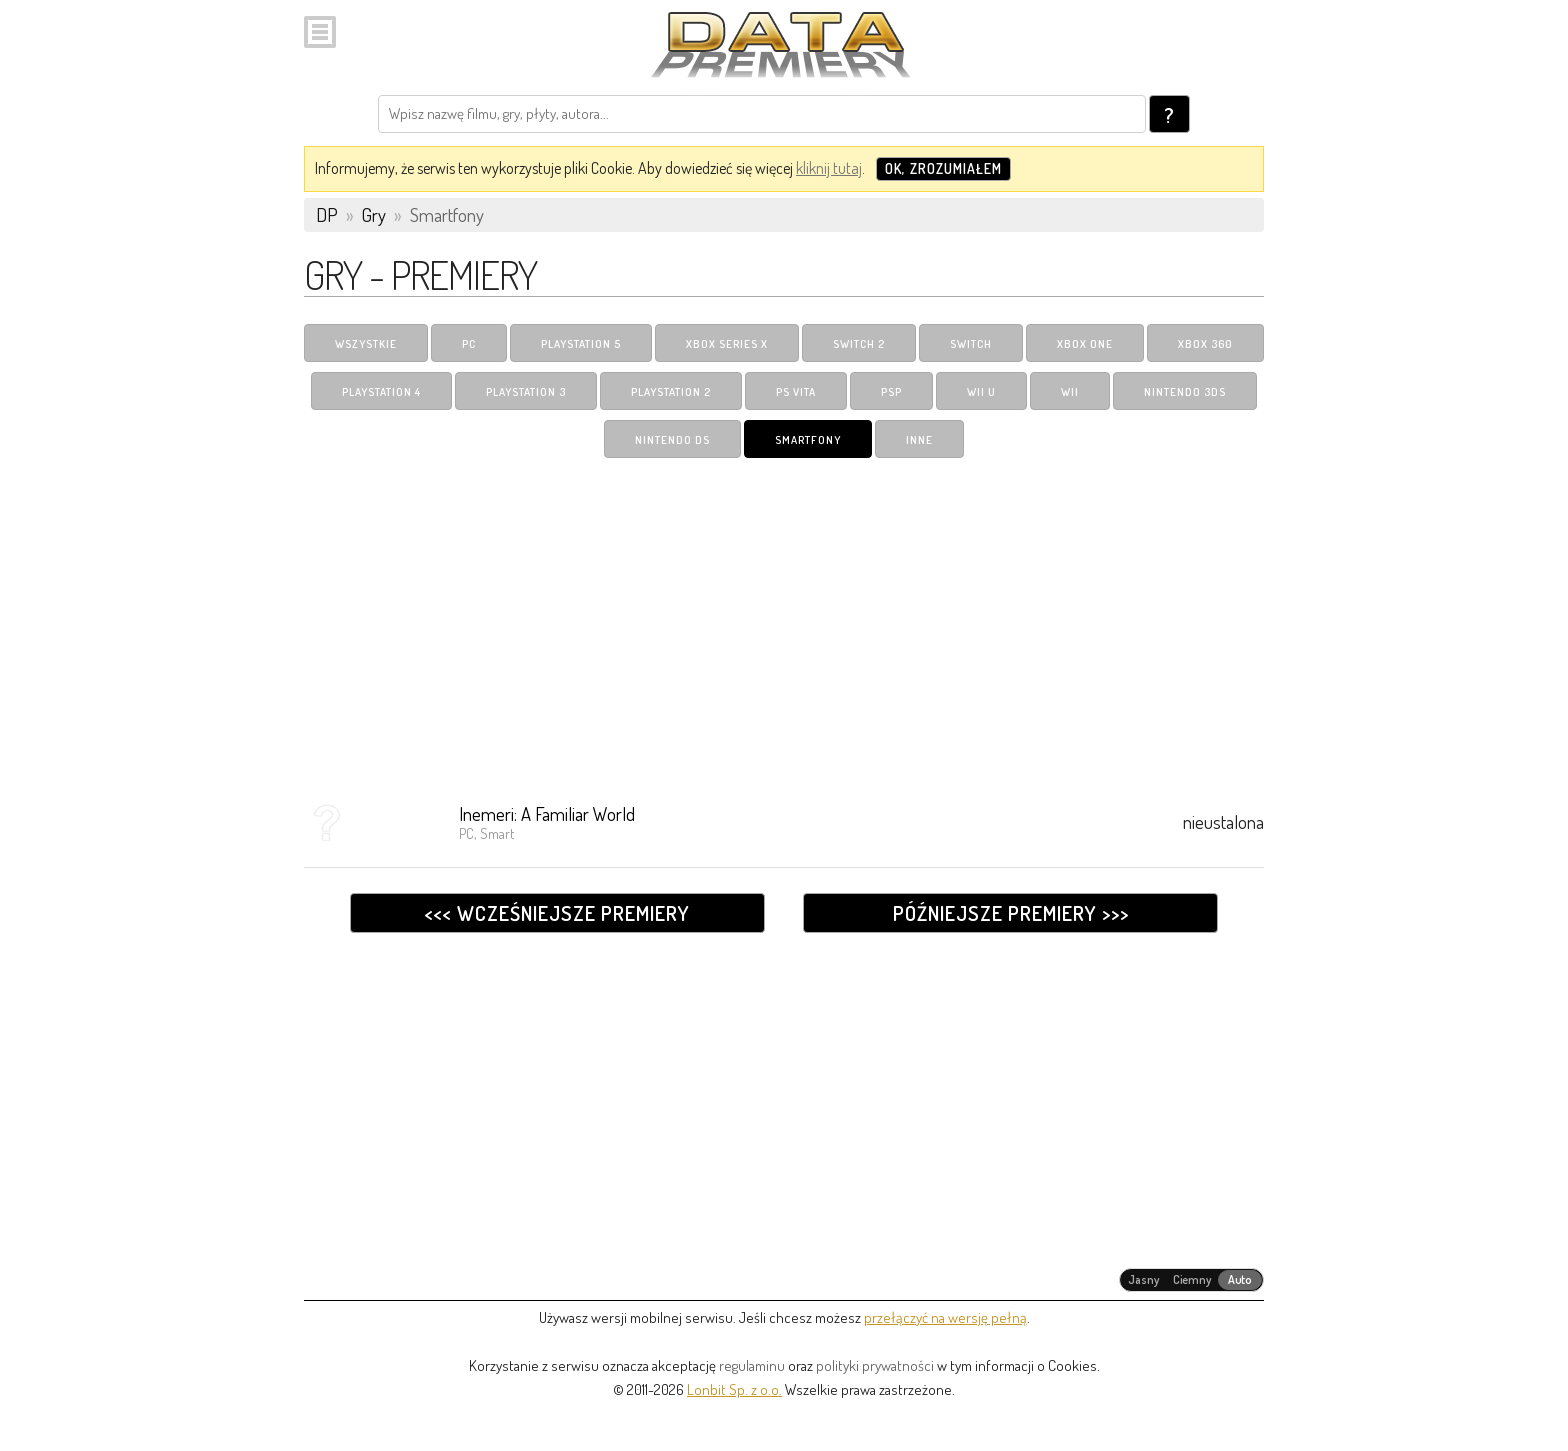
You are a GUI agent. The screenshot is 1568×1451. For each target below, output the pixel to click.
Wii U (981, 392)
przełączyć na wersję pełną (945, 1317)
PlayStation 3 (526, 392)
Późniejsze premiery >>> (1011, 913)
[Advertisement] (784, 623)
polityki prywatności (875, 1365)
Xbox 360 (1205, 344)
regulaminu (752, 1365)
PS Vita (796, 392)
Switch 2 (859, 344)
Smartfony (808, 440)
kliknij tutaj (829, 168)
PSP (891, 392)
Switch (971, 344)
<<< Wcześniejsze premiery (557, 913)
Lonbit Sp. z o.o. (734, 1389)
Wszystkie (366, 344)
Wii (1070, 392)
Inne (919, 440)
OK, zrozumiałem (943, 168)
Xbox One (1085, 344)
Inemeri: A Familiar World (547, 813)
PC (469, 344)
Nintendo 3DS (1185, 392)
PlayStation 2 (671, 392)
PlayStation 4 (381, 392)
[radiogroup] (1191, 1280)
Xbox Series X (727, 344)
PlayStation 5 (581, 344)
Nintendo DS (672, 440)
